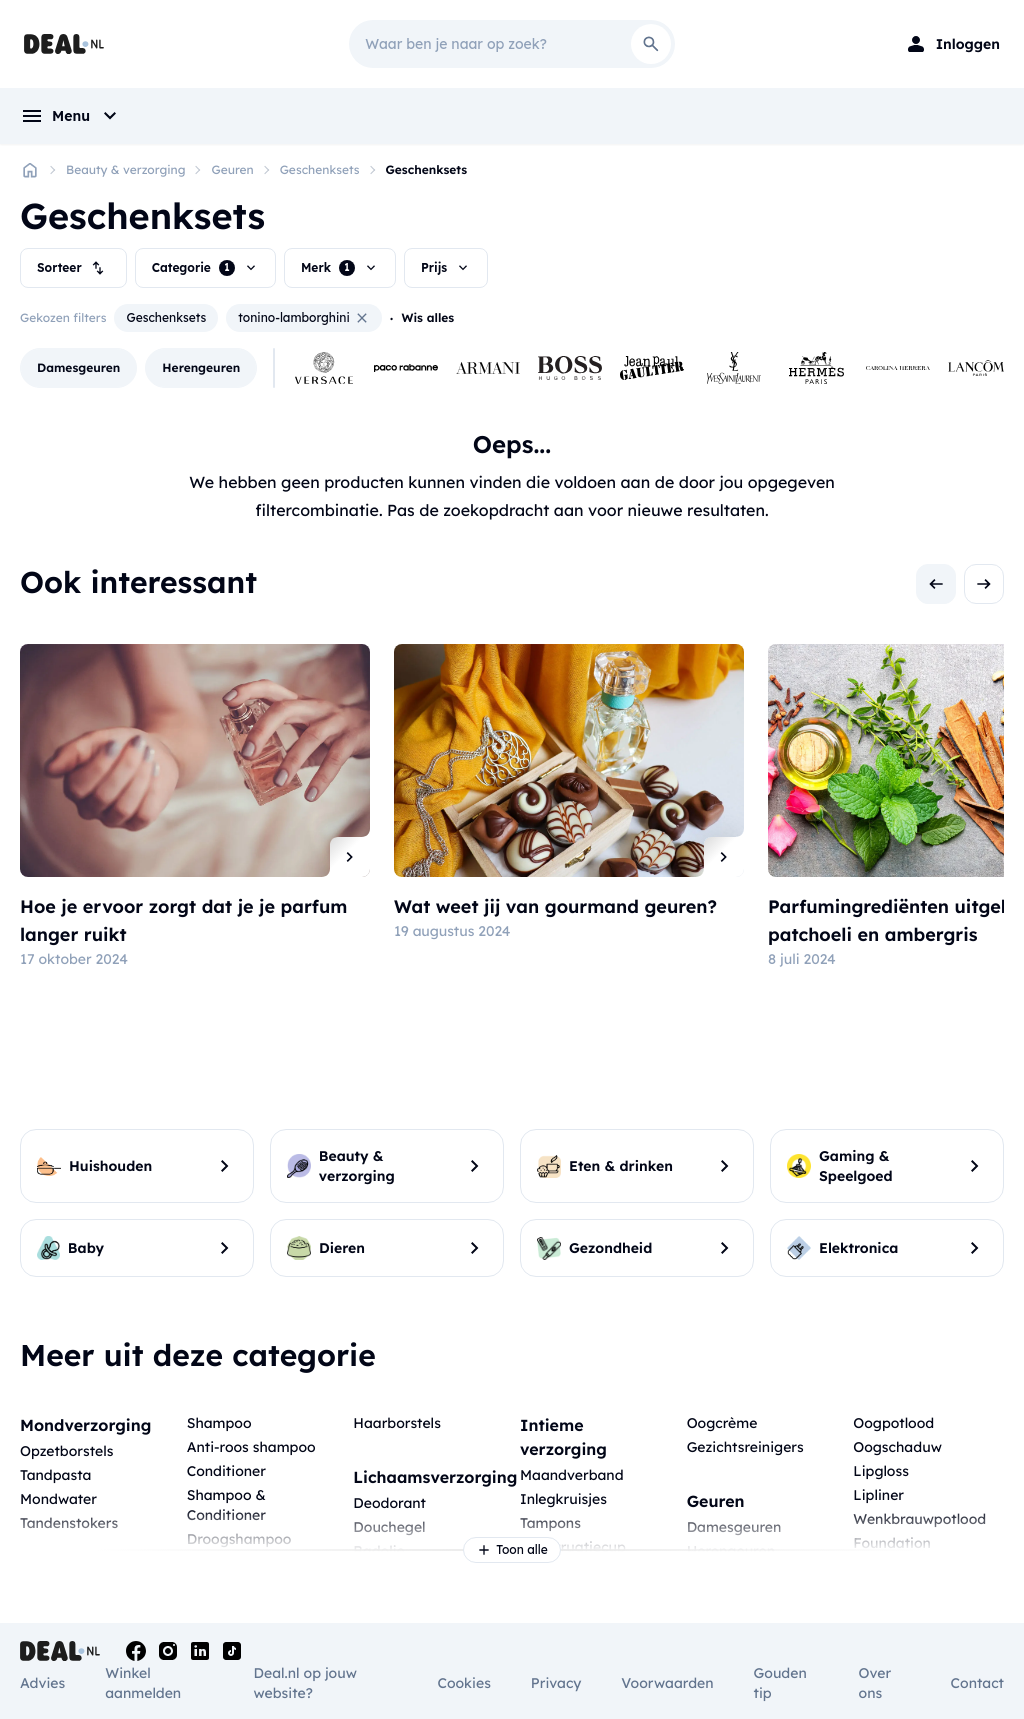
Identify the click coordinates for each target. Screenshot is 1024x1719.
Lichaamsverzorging (435, 1477)
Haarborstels (397, 1423)
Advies (42, 1683)
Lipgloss (881, 1471)
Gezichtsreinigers (745, 1447)
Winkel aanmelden (143, 1683)
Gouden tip (780, 1683)
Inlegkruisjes (563, 1499)
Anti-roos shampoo (251, 1447)
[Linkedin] (200, 1651)
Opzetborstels (66, 1451)
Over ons (875, 1683)
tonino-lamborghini (304, 318)
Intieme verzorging (563, 1437)
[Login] (952, 44)
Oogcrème (722, 1423)
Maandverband (572, 1475)
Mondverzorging (85, 1425)
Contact (977, 1683)
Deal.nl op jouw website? (305, 1683)
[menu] (71, 116)
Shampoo (219, 1423)
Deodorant (389, 1503)
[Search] (651, 44)
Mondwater (58, 1499)
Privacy (556, 1683)
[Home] (30, 170)
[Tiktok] (232, 1651)
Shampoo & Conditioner (226, 1505)
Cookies (463, 1683)
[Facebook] (136, 1651)
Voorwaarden (667, 1683)
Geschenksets (320, 169)
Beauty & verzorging (125, 169)
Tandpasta (55, 1475)
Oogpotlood (893, 1423)
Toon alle (512, 1550)
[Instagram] (168, 1651)
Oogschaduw (897, 1447)
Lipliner (878, 1495)
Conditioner (226, 1471)
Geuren (232, 169)
